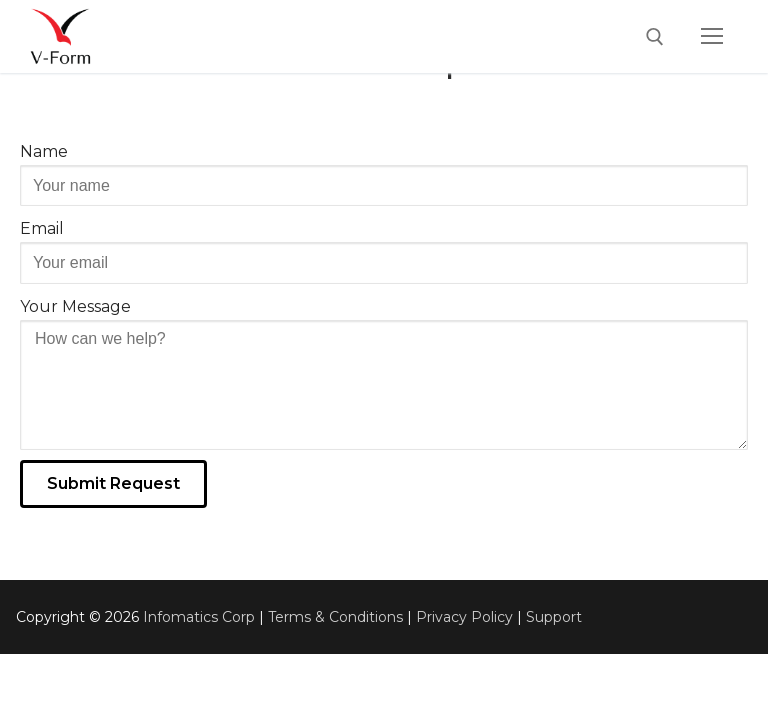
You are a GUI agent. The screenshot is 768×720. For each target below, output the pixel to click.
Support (554, 617)
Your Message (75, 306)
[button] (113, 484)
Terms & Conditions (335, 617)
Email (42, 228)
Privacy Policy (464, 617)
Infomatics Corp (199, 617)
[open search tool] (655, 37)
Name (44, 151)
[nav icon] (712, 37)
